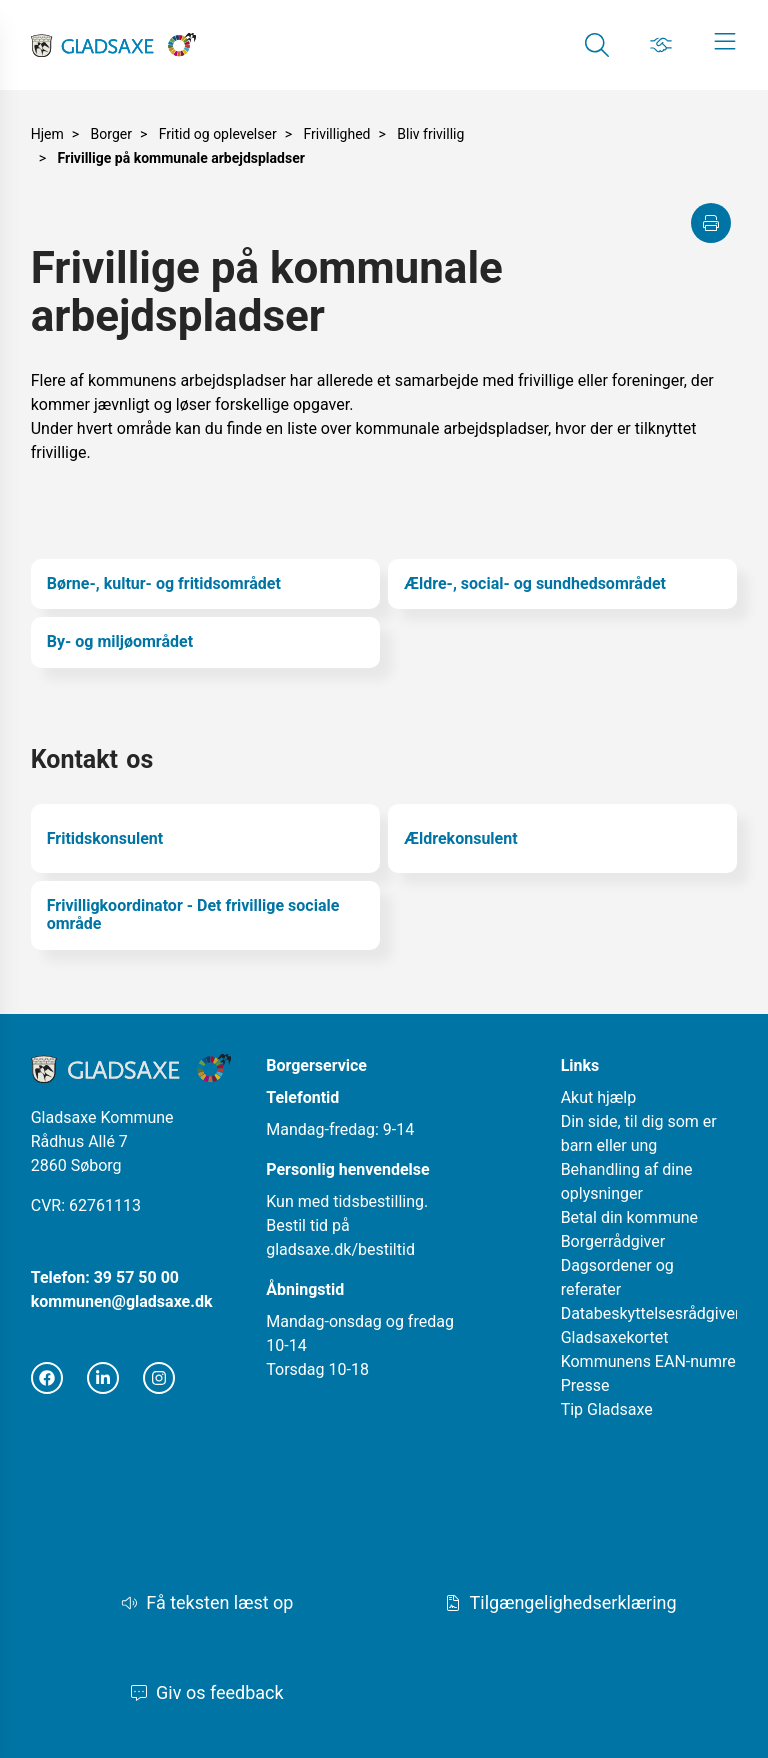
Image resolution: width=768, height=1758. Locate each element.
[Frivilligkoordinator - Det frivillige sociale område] (205, 915)
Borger (111, 134)
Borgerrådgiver (613, 1241)
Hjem (47, 134)
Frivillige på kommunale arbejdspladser (181, 158)
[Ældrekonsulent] (562, 838)
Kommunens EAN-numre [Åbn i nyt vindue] (648, 1361)
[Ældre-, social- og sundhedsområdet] (562, 584)
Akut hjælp (599, 1097)
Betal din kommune (629, 1217)
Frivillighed (336, 134)
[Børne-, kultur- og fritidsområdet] (205, 584)
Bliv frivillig (430, 134)
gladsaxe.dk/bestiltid (340, 1249)
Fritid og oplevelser (218, 134)
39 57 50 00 (136, 1277)
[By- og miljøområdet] (205, 642)
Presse (585, 1385)
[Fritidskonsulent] (205, 838)
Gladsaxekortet (615, 1337)
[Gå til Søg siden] (597, 45)
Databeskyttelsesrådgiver (651, 1313)
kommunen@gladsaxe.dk (122, 1301)
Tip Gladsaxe (607, 1409)
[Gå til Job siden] (661, 45)
